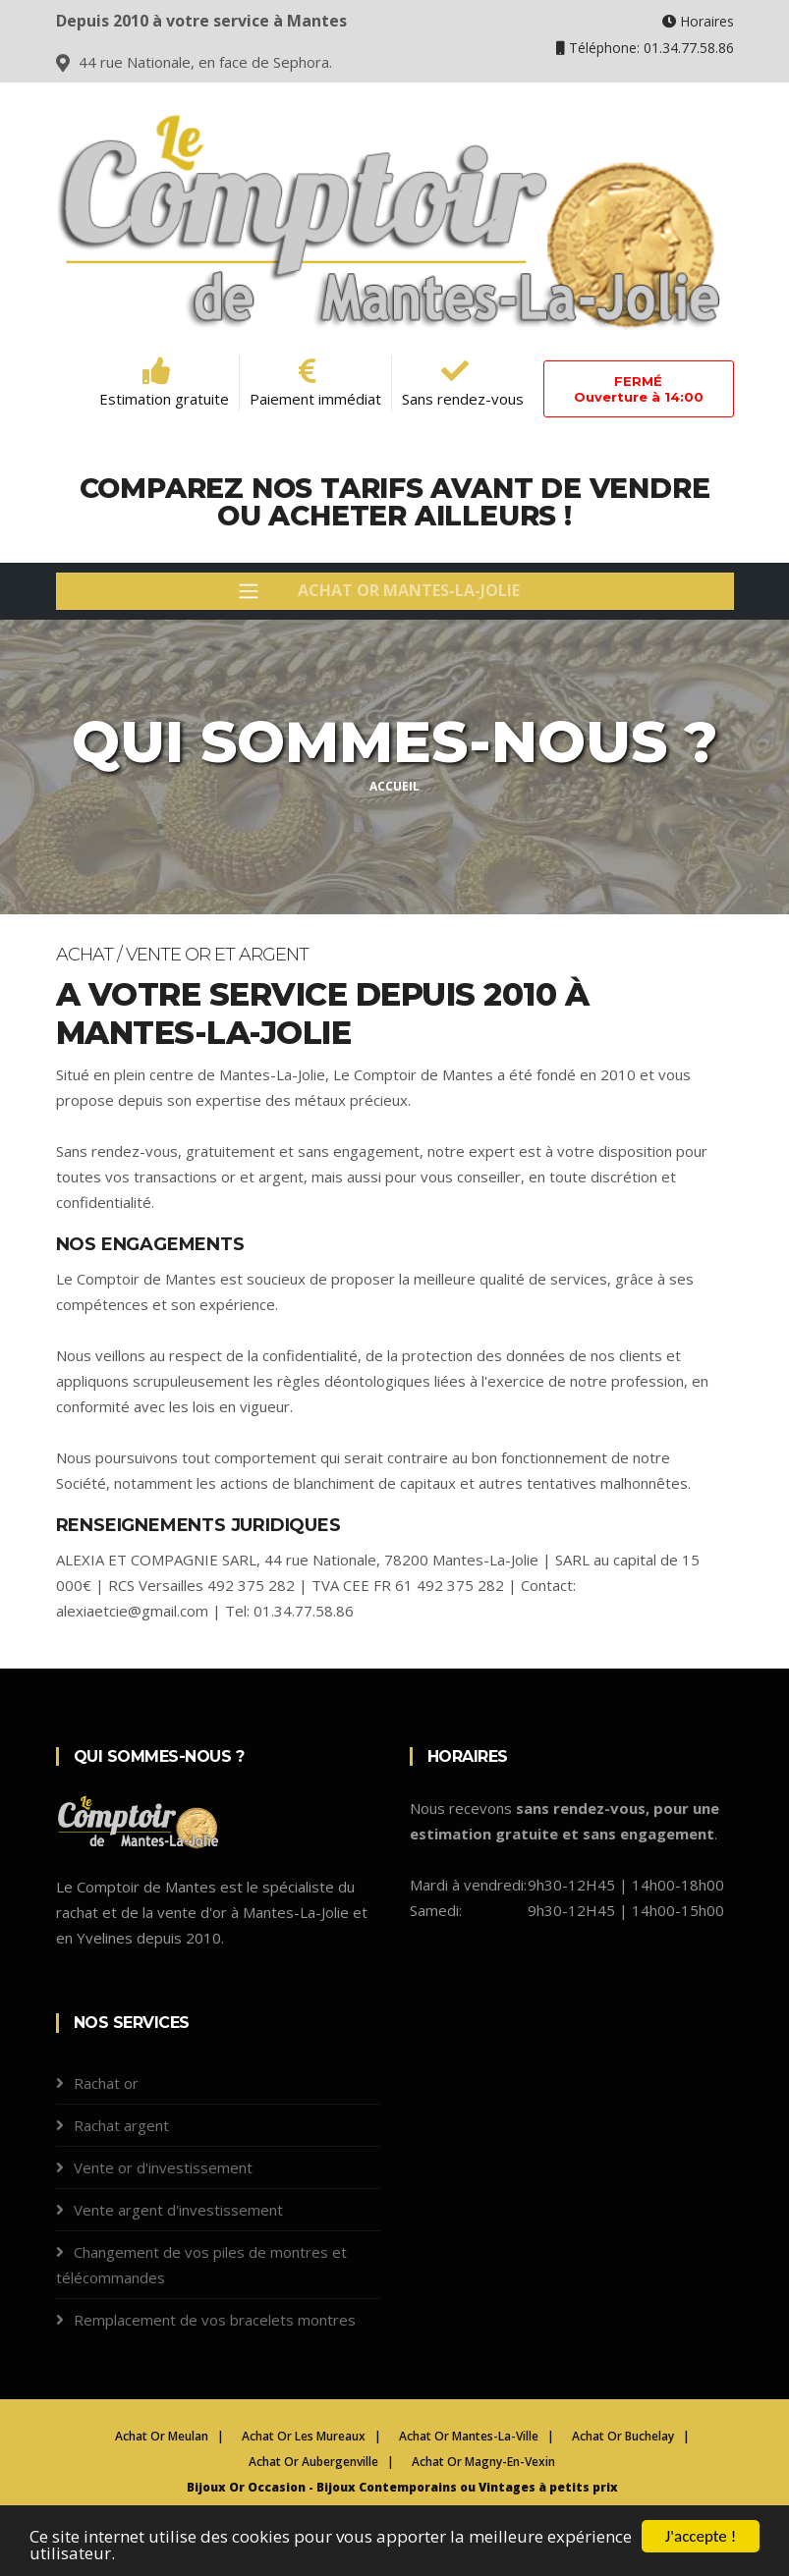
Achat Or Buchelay (623, 2436)
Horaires (698, 21)
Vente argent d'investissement (178, 2210)
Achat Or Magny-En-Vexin (483, 2461)
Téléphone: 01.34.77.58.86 (645, 47)
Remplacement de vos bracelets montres (215, 2319)
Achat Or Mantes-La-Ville (468, 2436)
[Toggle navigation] (395, 591)
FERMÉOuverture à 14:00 (639, 389)
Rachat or (106, 2083)
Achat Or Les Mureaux (304, 2436)
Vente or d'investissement (163, 2167)
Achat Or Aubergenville (313, 2461)
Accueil (394, 786)
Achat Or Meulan (161, 2436)
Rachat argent (121, 2125)
